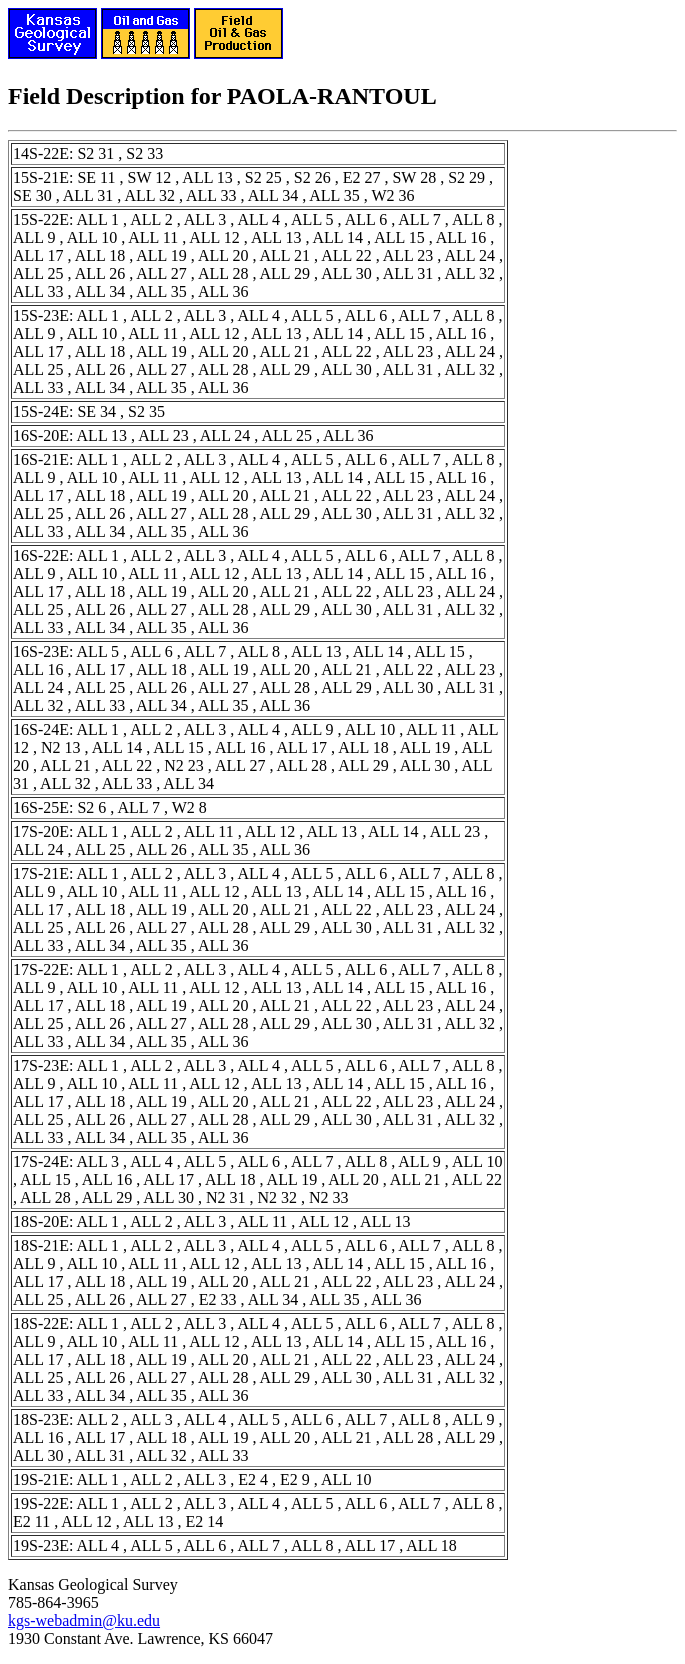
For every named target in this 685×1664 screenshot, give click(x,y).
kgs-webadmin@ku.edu (84, 1620)
